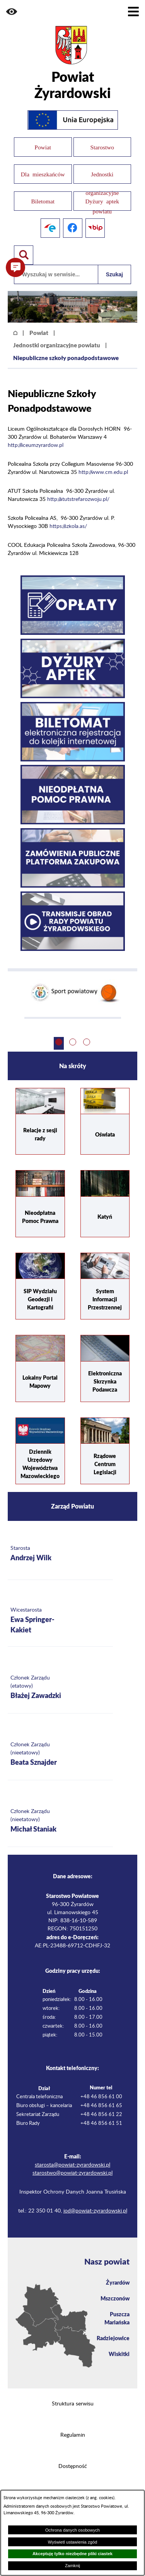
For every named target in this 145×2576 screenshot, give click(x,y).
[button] (11, 11)
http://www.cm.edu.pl (103, 472)
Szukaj (114, 274)
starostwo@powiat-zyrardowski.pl (72, 2173)
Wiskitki (119, 2354)
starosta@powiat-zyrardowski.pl (72, 2165)
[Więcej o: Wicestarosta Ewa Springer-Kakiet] (60, 1621)
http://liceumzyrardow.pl (35, 445)
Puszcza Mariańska (117, 2318)
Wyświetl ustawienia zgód (72, 2542)
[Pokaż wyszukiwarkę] (23, 255)
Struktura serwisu (73, 2404)
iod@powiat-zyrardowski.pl (95, 2211)
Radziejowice (113, 2338)
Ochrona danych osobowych (72, 2530)
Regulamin (72, 2435)
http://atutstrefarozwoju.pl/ (78, 499)
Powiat (38, 332)
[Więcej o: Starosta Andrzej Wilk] (60, 1554)
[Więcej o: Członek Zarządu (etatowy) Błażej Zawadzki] (60, 1687)
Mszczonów (115, 2298)
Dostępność (72, 2466)
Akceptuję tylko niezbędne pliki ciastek (72, 2553)
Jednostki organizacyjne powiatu (56, 345)
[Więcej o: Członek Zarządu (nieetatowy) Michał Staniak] (60, 1821)
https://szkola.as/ (68, 526)
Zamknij (72, 2565)
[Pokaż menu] (133, 11)
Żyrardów (118, 2282)
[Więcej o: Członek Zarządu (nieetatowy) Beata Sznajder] (60, 1754)
